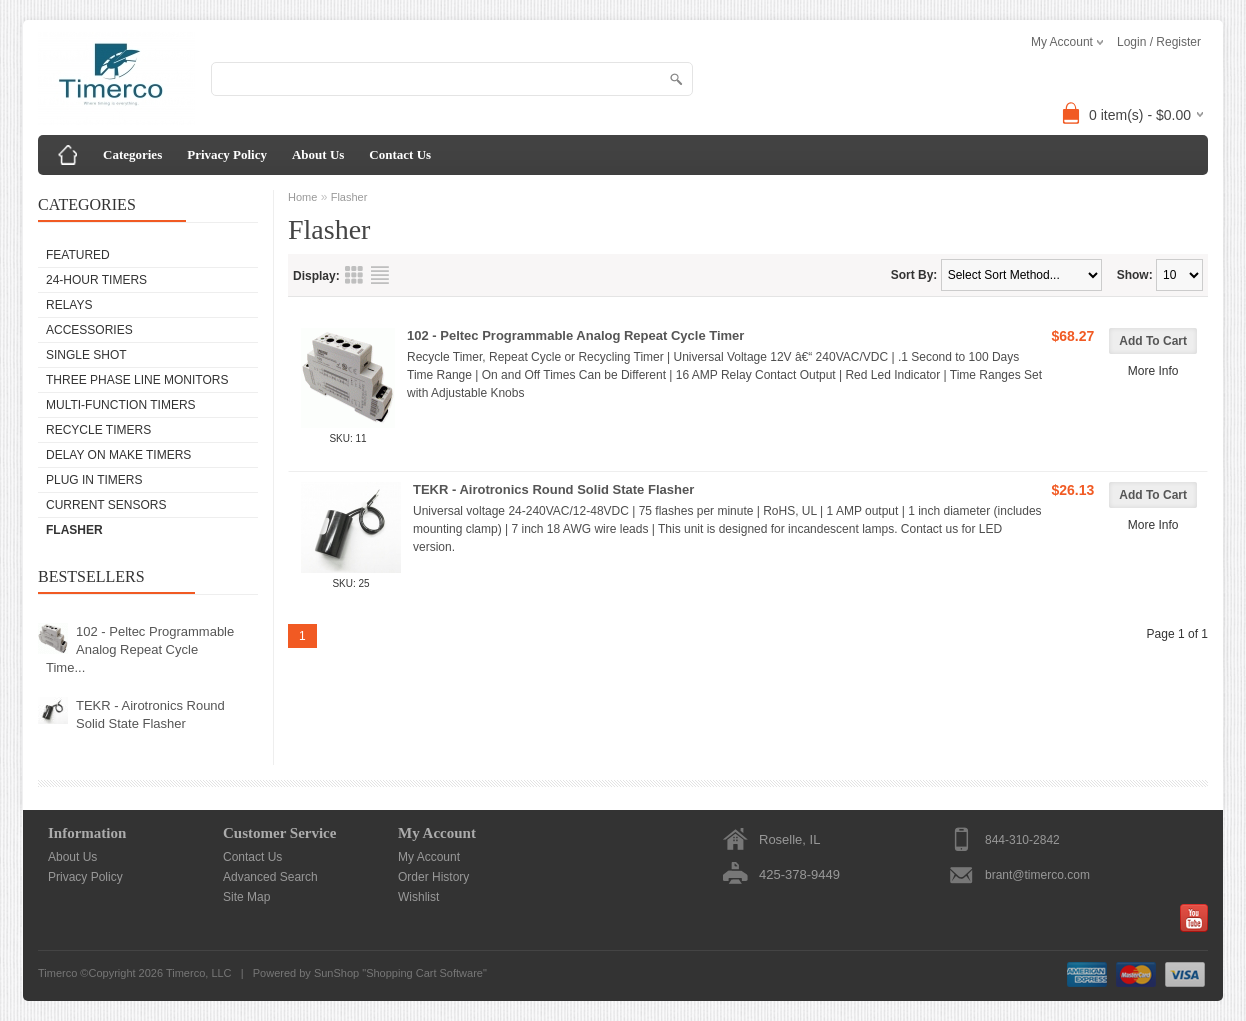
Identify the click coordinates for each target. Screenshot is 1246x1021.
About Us (318, 154)
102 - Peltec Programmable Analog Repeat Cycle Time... (140, 649)
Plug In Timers (94, 480)
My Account (429, 857)
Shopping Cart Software (424, 973)
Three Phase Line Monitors (137, 380)
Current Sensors (106, 505)
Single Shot (86, 355)
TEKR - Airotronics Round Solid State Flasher (150, 714)
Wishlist (418, 897)
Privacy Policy (227, 154)
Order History (433, 877)
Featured (78, 255)
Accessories (89, 330)
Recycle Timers (98, 430)
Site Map (246, 897)
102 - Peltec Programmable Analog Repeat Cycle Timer (575, 335)
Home (302, 197)
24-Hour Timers (96, 280)
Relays (69, 305)
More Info (1153, 371)
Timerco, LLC (199, 973)
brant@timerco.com (1037, 875)
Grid (354, 275)
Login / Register (1159, 42)
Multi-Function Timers (121, 405)
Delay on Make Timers (118, 455)
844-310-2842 (1022, 840)
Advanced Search (270, 877)
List (380, 275)
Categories (132, 154)
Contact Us (400, 154)
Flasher (74, 530)
